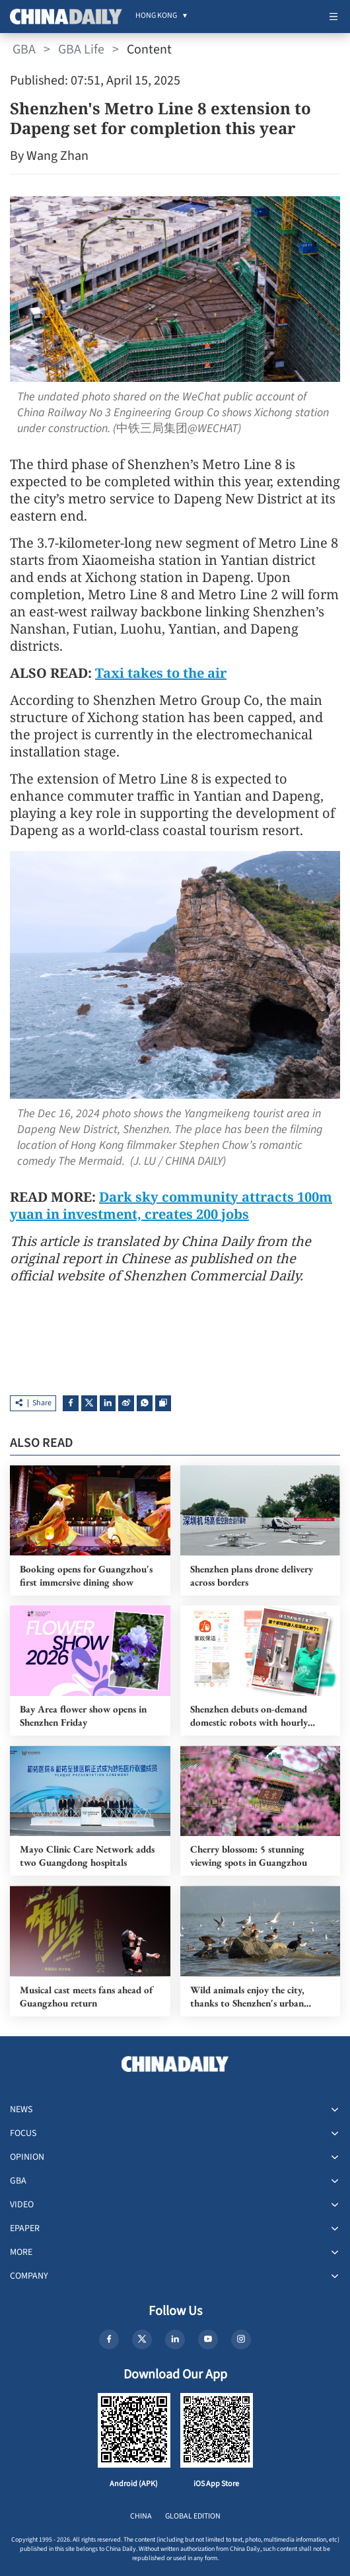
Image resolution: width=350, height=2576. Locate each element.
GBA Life (81, 49)
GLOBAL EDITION (193, 2516)
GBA (24, 49)
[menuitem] (156, 16)
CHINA (141, 2516)
